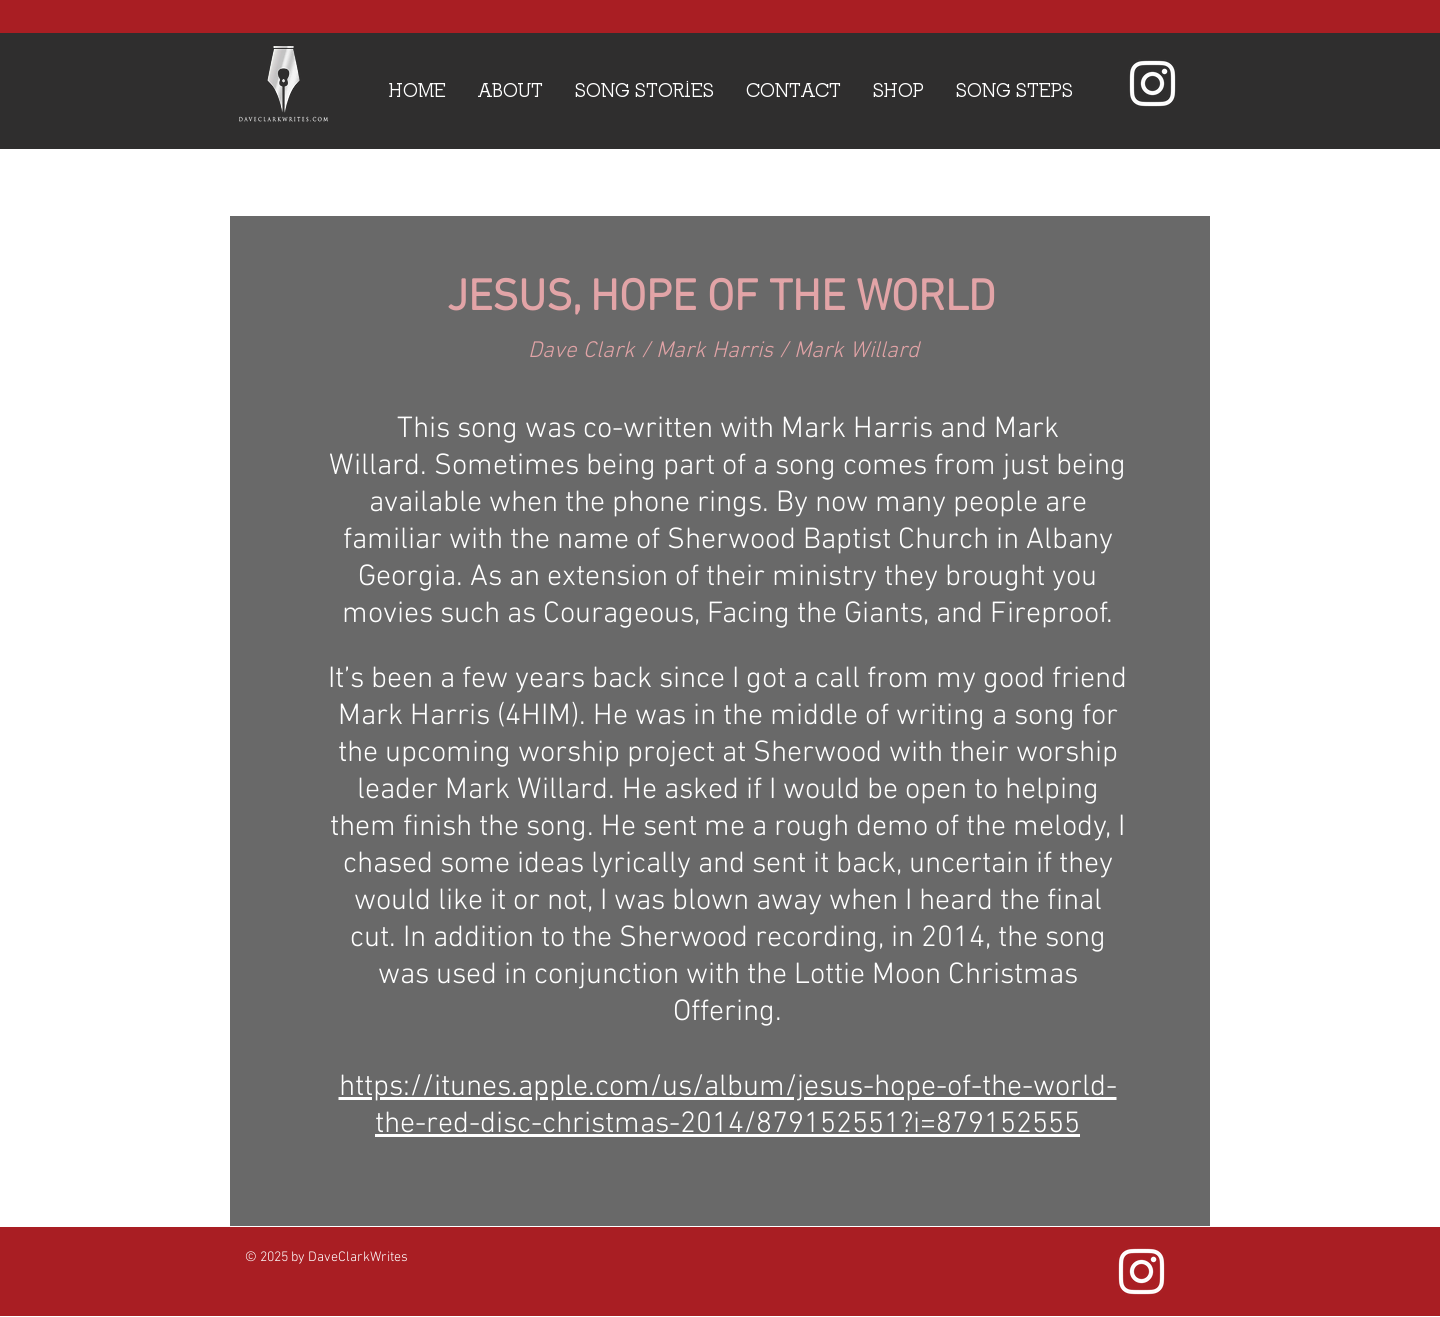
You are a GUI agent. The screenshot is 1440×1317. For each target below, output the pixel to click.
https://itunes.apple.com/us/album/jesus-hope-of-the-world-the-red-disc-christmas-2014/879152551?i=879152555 (728, 1106)
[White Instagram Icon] (1152, 83)
